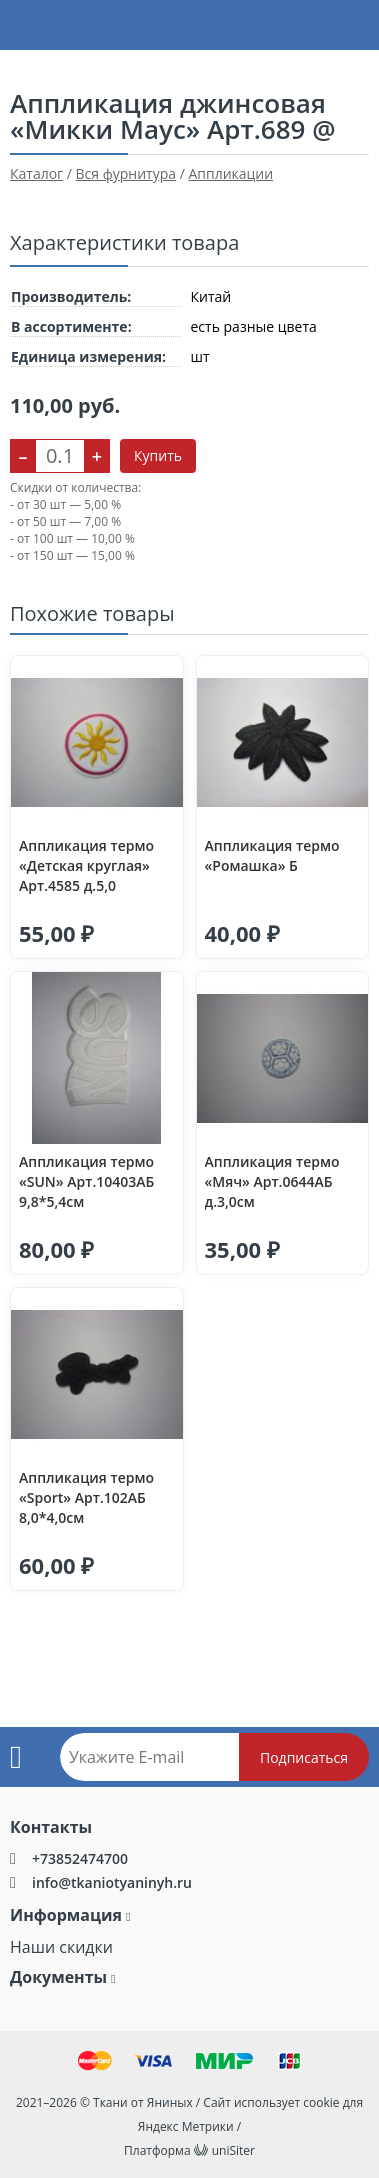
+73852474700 (80, 1858)
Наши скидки (61, 1947)
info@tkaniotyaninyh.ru (112, 1882)
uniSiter (233, 2150)
